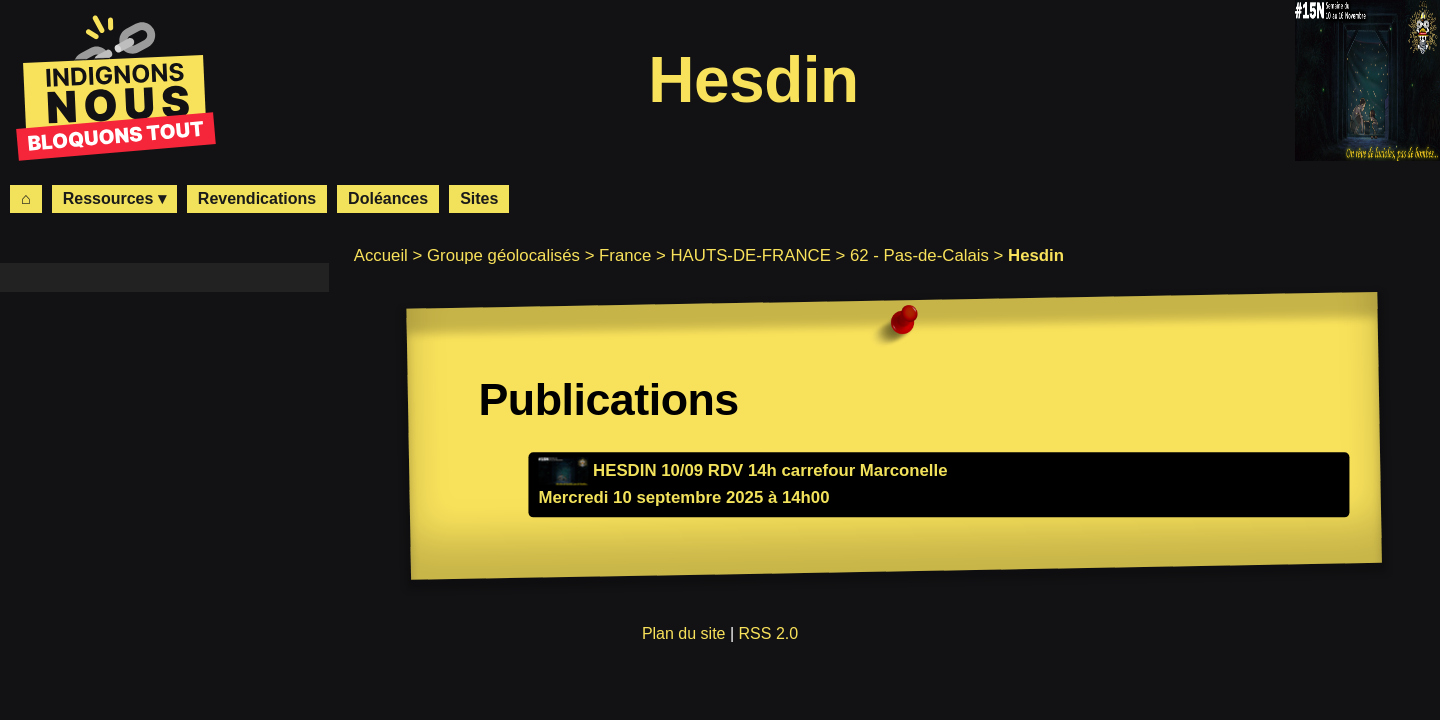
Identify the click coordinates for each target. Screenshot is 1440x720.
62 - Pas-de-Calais (919, 255)
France (625, 255)
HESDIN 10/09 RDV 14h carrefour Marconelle (742, 470)
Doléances (388, 198)
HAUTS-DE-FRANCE (750, 255)
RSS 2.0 (769, 633)
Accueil (381, 255)
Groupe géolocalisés (503, 255)
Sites (479, 198)
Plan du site (684, 633)
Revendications (257, 198)
